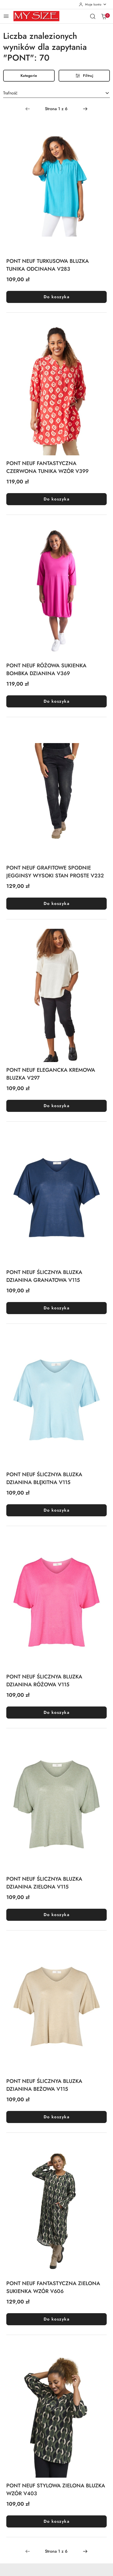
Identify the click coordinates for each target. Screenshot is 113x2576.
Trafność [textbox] (10, 93)
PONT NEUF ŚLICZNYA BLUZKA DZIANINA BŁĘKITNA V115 (44, 1478)
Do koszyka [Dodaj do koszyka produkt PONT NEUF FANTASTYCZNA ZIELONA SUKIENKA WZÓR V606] (56, 2319)
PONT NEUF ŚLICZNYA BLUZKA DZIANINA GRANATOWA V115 (44, 1276)
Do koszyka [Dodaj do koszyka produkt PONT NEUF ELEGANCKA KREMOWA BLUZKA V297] (56, 1106)
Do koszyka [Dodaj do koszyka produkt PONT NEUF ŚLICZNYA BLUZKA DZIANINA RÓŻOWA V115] (56, 1712)
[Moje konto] (93, 4)
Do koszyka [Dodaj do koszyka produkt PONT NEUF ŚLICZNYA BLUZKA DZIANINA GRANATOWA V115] (56, 1308)
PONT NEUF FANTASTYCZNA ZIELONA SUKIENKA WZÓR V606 (53, 2287)
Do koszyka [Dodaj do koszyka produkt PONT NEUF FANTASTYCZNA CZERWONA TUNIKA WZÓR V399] (56, 499)
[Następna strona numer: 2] (85, 109)
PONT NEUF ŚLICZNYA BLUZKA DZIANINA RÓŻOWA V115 (44, 1680)
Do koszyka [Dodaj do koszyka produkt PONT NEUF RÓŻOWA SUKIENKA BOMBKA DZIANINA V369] (56, 701)
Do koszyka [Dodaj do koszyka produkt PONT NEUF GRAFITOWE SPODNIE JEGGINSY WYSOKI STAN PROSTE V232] (56, 903)
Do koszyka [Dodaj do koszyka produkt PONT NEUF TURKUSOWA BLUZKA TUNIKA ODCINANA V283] (56, 297)
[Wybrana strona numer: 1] (56, 109)
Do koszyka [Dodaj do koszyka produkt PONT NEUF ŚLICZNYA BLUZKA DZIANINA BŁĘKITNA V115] (56, 1510)
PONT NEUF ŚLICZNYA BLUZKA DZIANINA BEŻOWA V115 (44, 2085)
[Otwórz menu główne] (6, 16)
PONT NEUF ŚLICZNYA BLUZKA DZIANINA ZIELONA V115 (44, 1883)
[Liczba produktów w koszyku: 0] (104, 16)
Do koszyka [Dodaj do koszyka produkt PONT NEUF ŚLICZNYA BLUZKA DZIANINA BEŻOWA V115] (56, 2117)
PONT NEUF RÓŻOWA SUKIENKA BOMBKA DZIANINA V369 (46, 669)
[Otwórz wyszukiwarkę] (93, 16)
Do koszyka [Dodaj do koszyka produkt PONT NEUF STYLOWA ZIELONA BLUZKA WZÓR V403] (56, 2521)
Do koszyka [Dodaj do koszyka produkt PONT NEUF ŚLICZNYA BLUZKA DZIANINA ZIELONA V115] (56, 1915)
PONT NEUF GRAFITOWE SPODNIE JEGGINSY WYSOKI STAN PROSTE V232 (55, 871)
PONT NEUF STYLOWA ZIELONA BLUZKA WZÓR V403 (55, 2489)
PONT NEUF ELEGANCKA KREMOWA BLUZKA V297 (50, 1074)
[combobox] (56, 93)
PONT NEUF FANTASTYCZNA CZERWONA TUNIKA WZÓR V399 (47, 467)
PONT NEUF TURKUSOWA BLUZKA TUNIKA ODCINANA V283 (47, 265)
